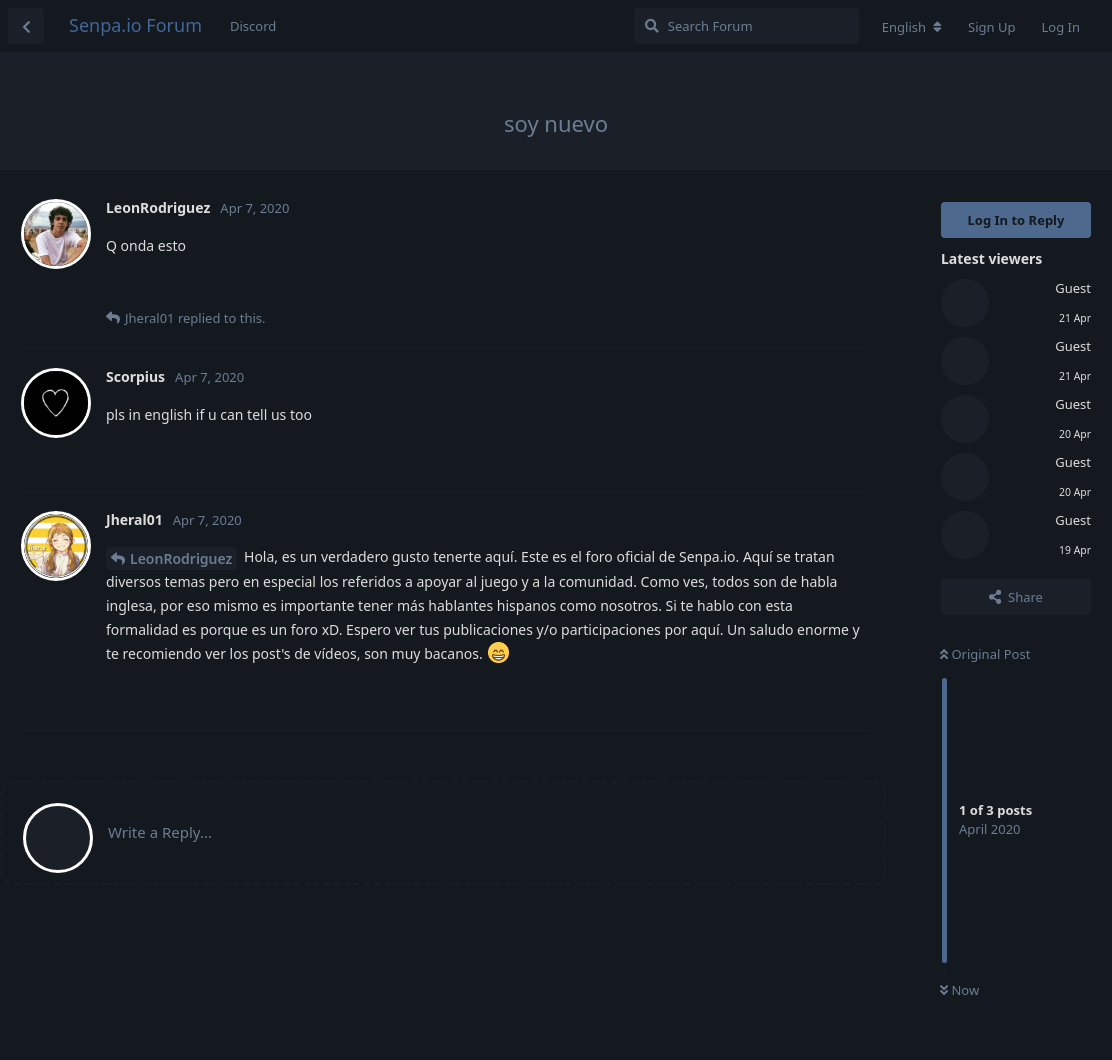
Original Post (985, 654)
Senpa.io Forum (135, 25)
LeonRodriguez (181, 558)
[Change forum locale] (912, 27)
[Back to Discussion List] (26, 26)
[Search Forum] (746, 26)
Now (959, 990)
